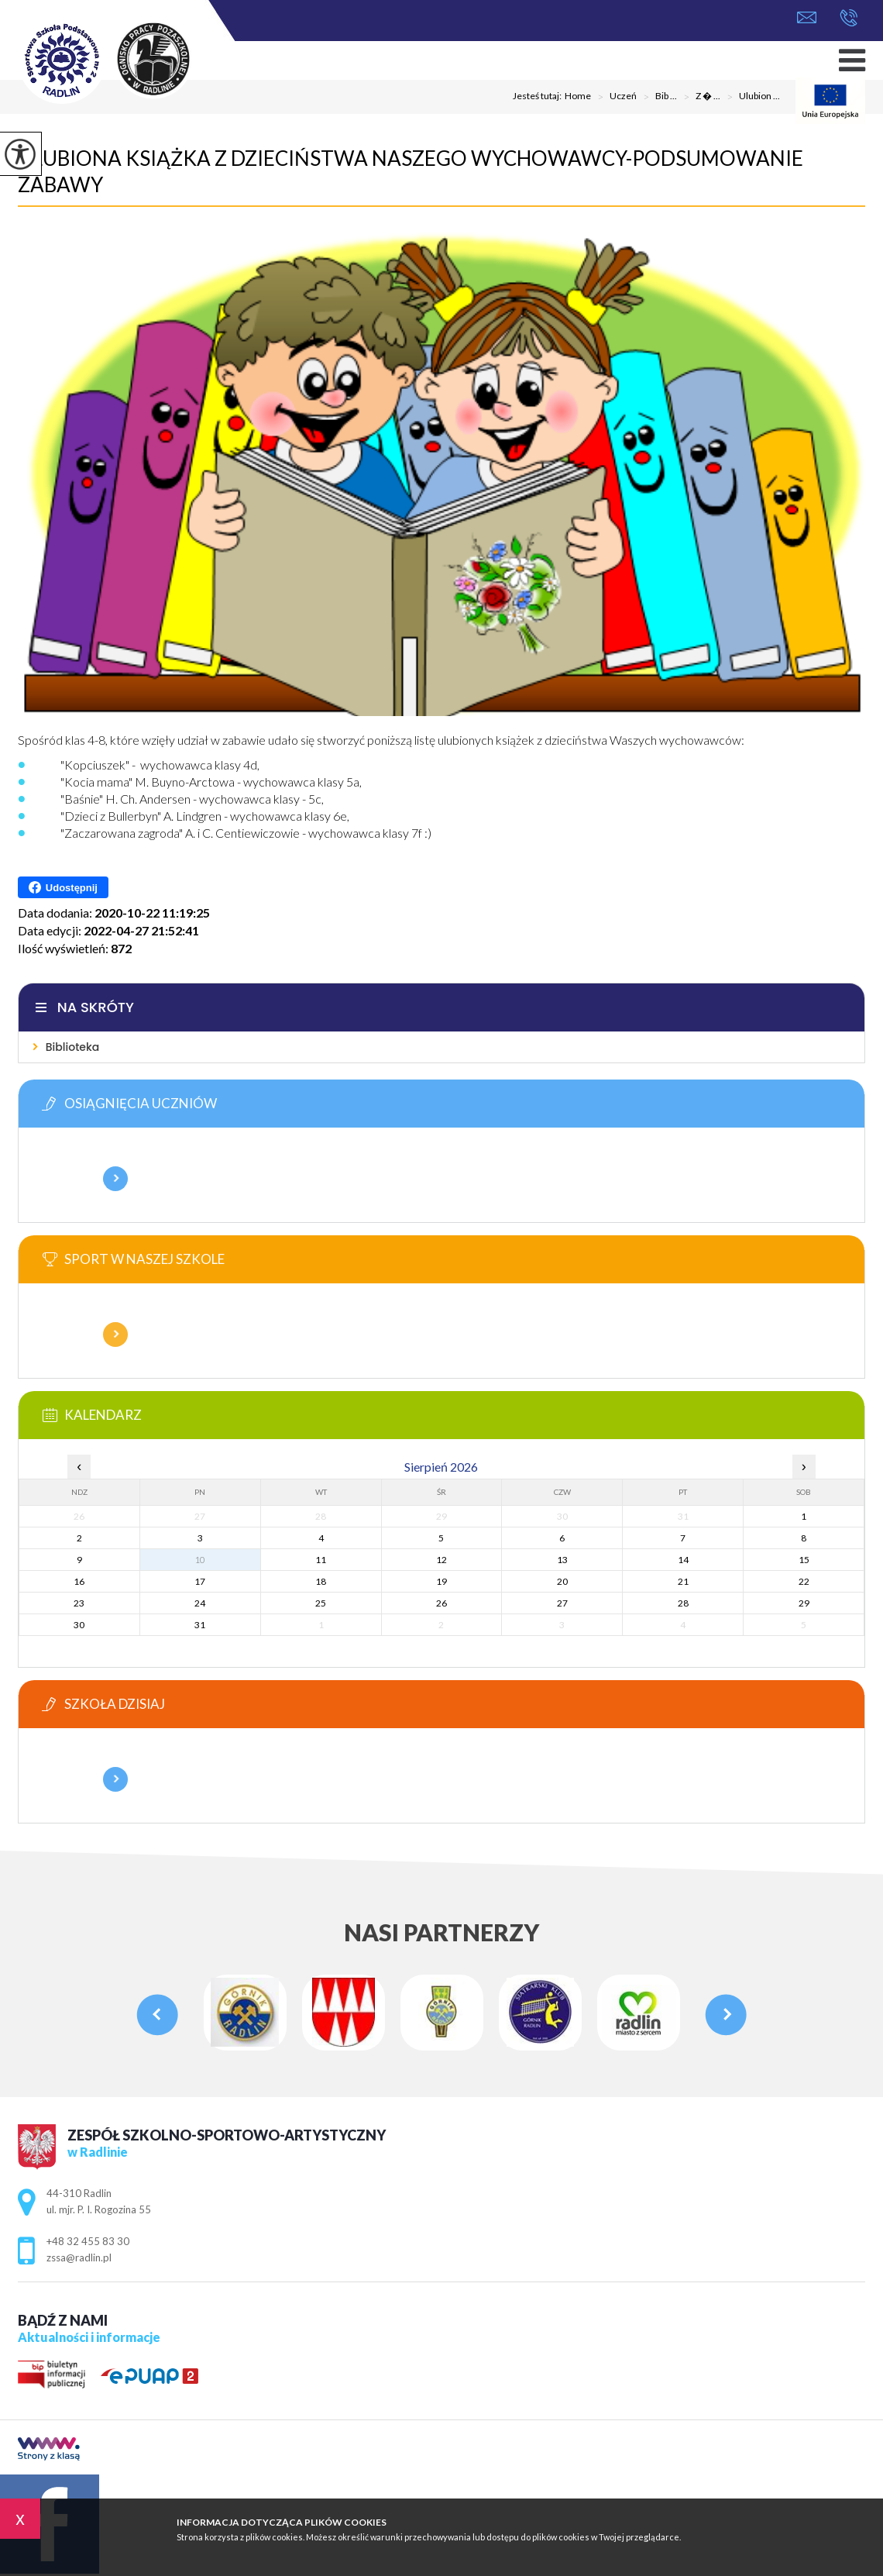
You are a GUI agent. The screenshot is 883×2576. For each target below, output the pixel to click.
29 (804, 1603)
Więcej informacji (115, 1178)
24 (199, 1603)
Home (578, 96)
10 (199, 1559)
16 (79, 1581)
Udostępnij (63, 887)
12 (441, 1559)
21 (683, 1581)
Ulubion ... (750, 96)
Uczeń (614, 96)
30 (79, 1625)
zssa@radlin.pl (806, 17)
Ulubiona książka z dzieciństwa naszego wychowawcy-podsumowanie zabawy (410, 171)
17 (199, 1581)
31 (199, 1625)
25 (320, 1603)
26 (441, 1603)
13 (562, 1559)
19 (441, 1581)
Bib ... (657, 96)
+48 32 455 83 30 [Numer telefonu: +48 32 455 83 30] (87, 2241)
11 (320, 1559)
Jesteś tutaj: (539, 96)
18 (320, 1581)
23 (79, 1603)
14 (683, 1559)
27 (562, 1603)
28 (683, 1603)
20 (562, 1581)
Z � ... (698, 96)
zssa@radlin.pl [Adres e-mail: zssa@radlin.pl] (79, 2257)
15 (804, 1559)
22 (804, 1581)
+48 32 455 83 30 (848, 17)
